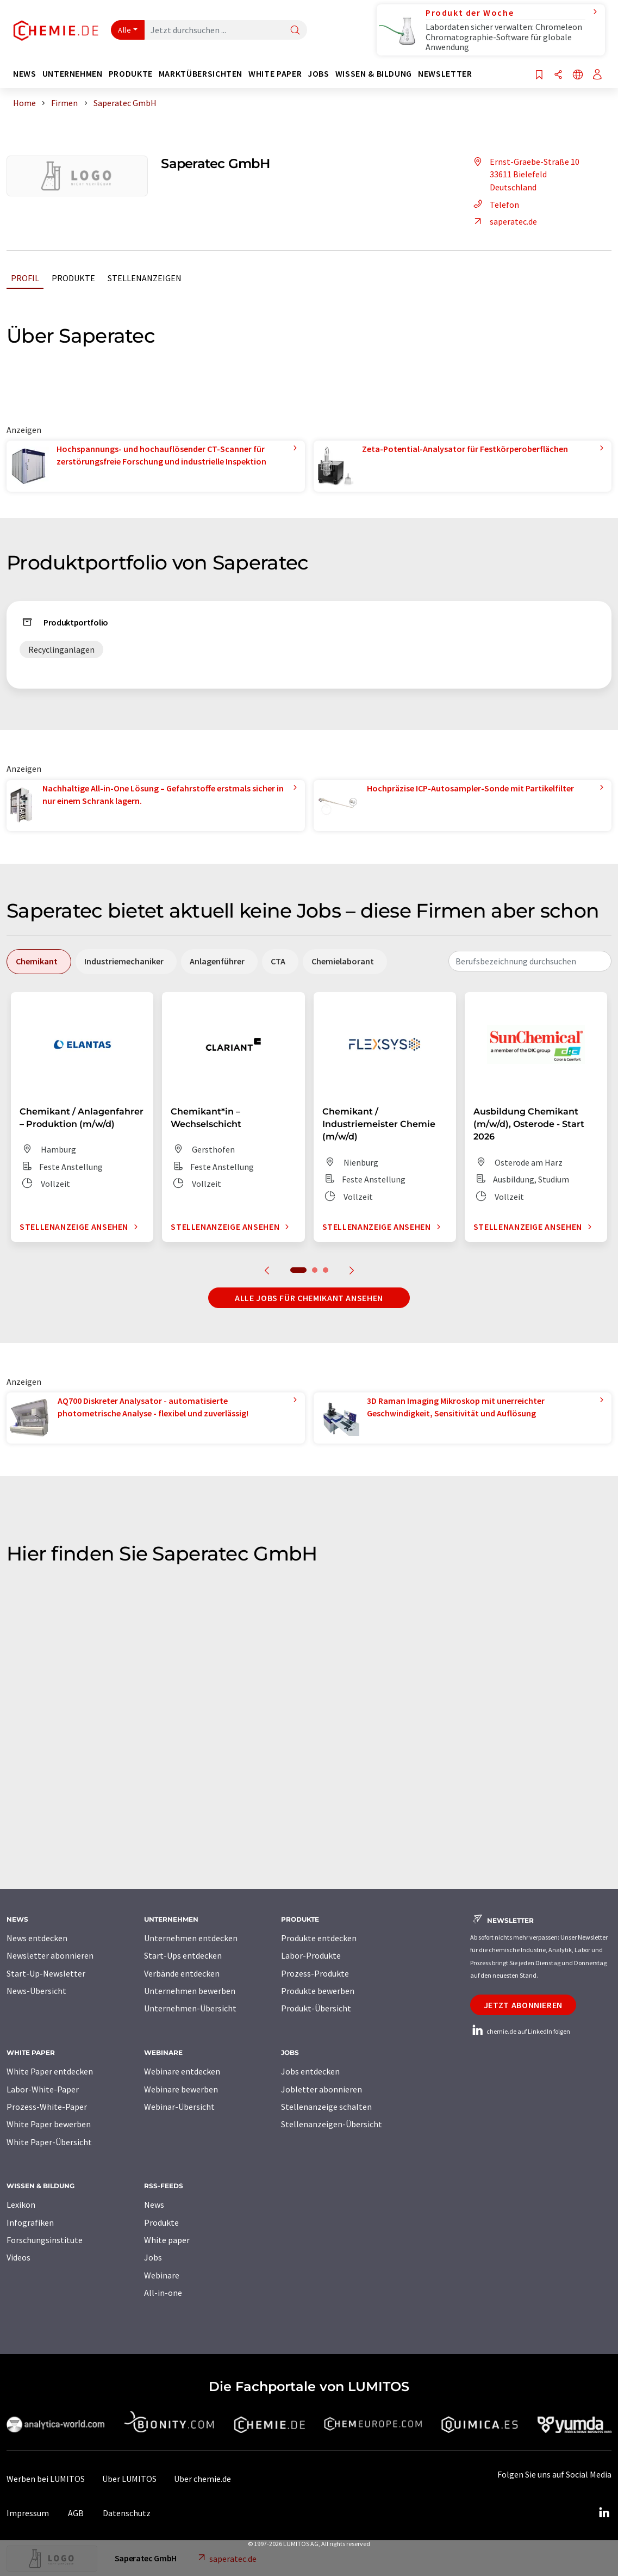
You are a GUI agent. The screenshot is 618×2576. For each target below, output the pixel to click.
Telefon (494, 204)
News (154, 2204)
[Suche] (295, 30)
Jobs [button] (318, 74)
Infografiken (30, 2222)
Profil (25, 278)
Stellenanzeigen (145, 278)
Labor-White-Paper (43, 2089)
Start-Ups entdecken (183, 1955)
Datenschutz (127, 2512)
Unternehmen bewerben (189, 1990)
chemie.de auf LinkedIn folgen (520, 2031)
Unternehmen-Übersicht (190, 2008)
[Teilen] (558, 75)
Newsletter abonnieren (50, 1955)
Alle (124, 30)
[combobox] (529, 961)
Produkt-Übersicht (316, 2008)
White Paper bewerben (49, 2124)
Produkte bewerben (317, 1990)
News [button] (24, 74)
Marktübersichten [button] (200, 74)
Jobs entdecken (310, 2071)
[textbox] (529, 961)
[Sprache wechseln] (577, 75)
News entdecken (37, 1938)
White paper (167, 2239)
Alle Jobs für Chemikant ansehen (309, 1297)
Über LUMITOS (129, 2478)
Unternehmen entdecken (191, 1938)
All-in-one (163, 2292)
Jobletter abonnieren (321, 2089)
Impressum (28, 2512)
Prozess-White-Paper (47, 2106)
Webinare (161, 2275)
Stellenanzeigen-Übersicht (331, 2124)
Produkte (73, 278)
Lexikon (21, 2204)
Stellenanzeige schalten (326, 2106)
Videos (18, 2257)
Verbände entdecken (182, 1973)
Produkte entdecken (319, 1938)
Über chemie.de (202, 2478)
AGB (76, 2512)
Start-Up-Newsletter (46, 1973)
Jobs (153, 2257)
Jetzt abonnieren (523, 2004)
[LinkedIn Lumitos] (603, 2512)
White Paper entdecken (50, 2071)
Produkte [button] (131, 74)
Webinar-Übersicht (179, 2106)
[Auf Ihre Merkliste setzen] (539, 75)
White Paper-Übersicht (49, 2142)
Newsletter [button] (445, 74)
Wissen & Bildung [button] (373, 74)
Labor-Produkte (311, 1955)
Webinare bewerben (181, 2089)
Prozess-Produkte (315, 1973)
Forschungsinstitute (45, 2239)
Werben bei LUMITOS (46, 2478)
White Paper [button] (275, 74)
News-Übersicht (36, 1990)
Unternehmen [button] (72, 74)
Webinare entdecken (182, 2071)
